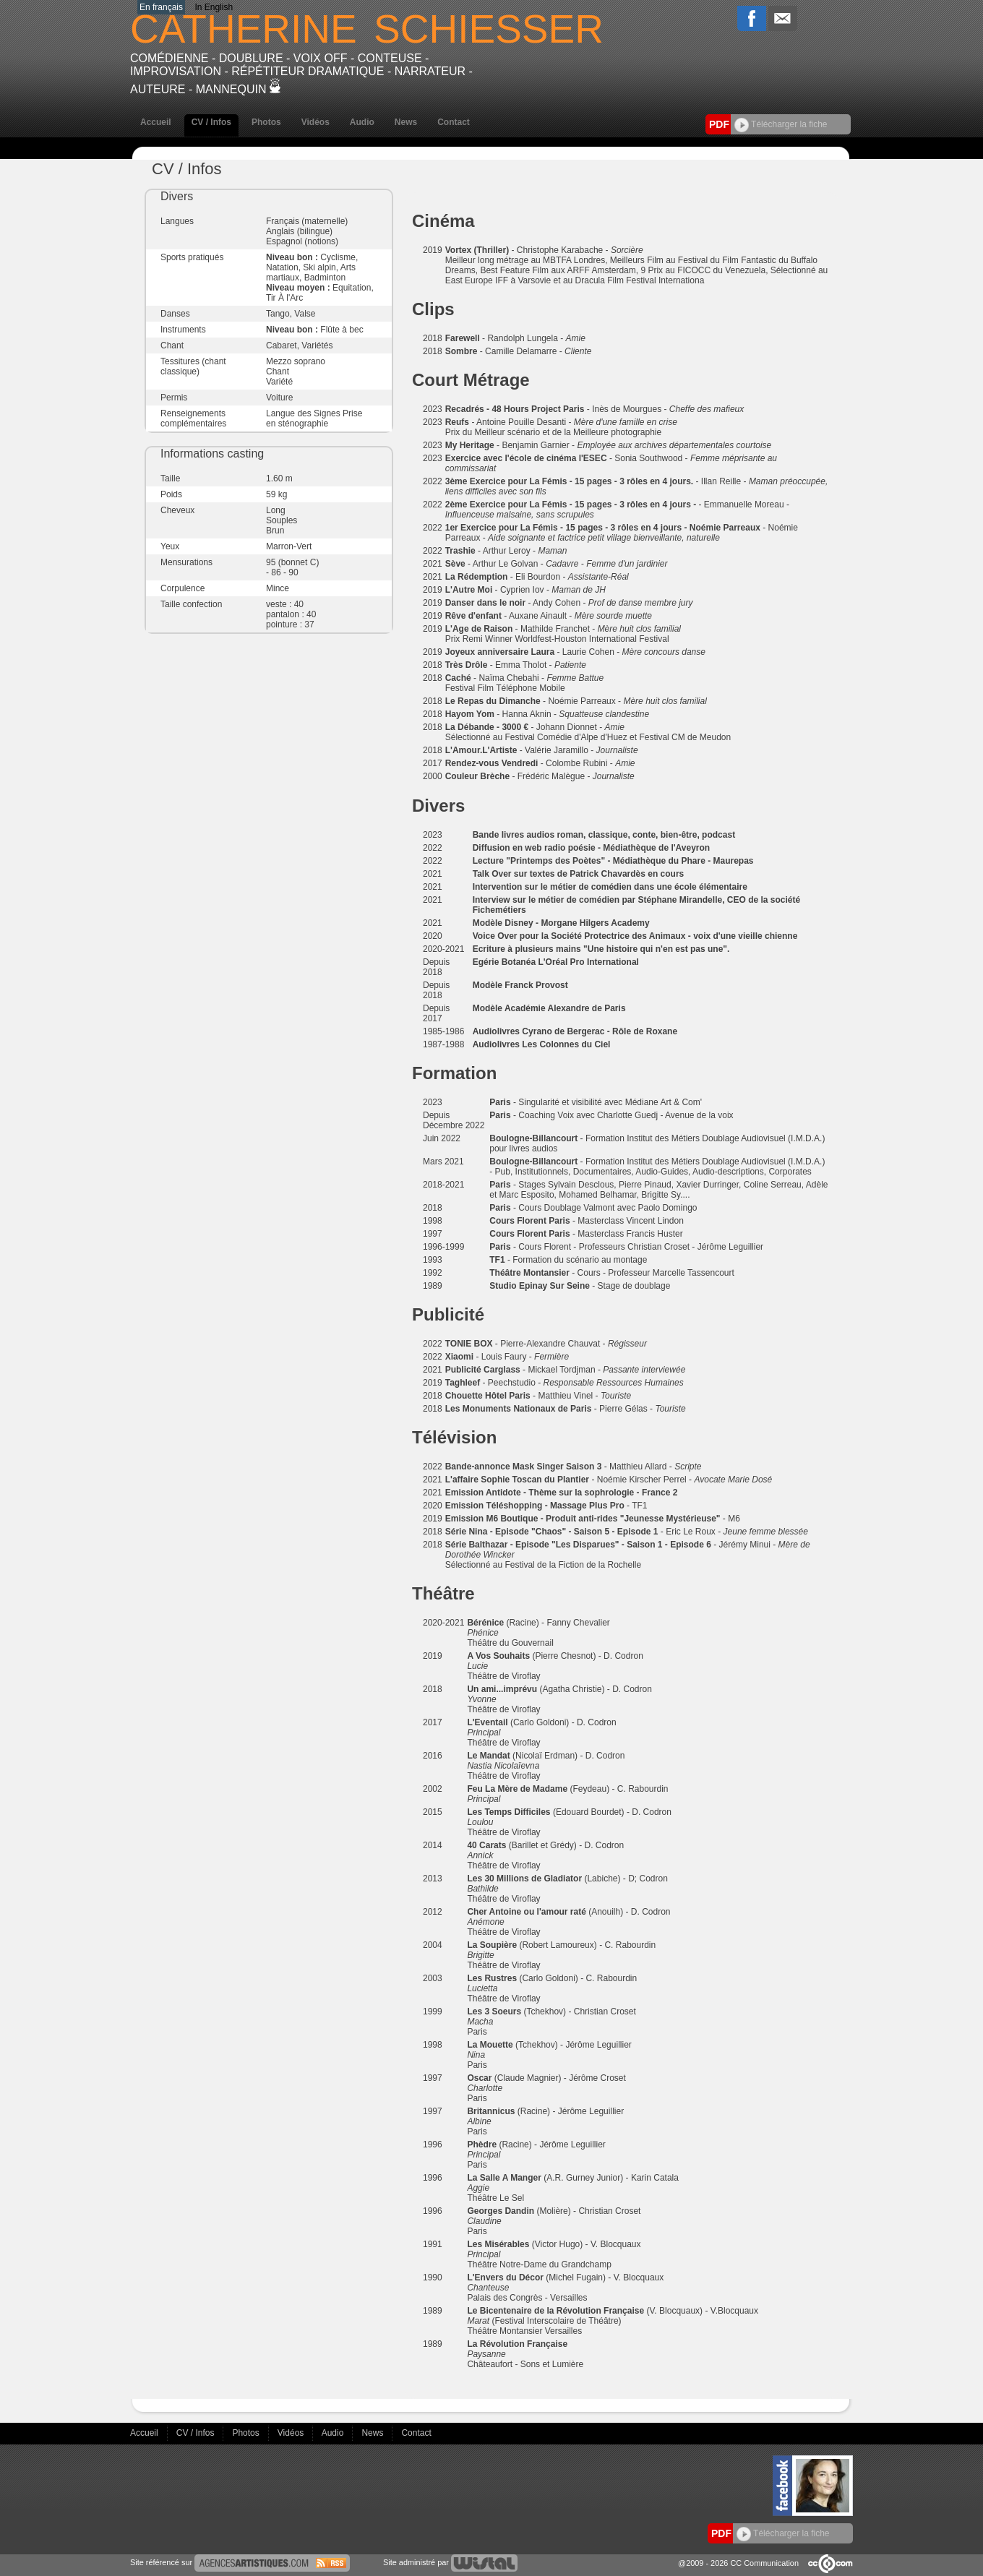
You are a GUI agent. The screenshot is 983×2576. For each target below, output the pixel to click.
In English (213, 7)
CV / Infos (211, 122)
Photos (266, 122)
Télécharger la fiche (781, 124)
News (406, 122)
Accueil (155, 122)
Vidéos (315, 122)
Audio (362, 122)
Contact (453, 122)
